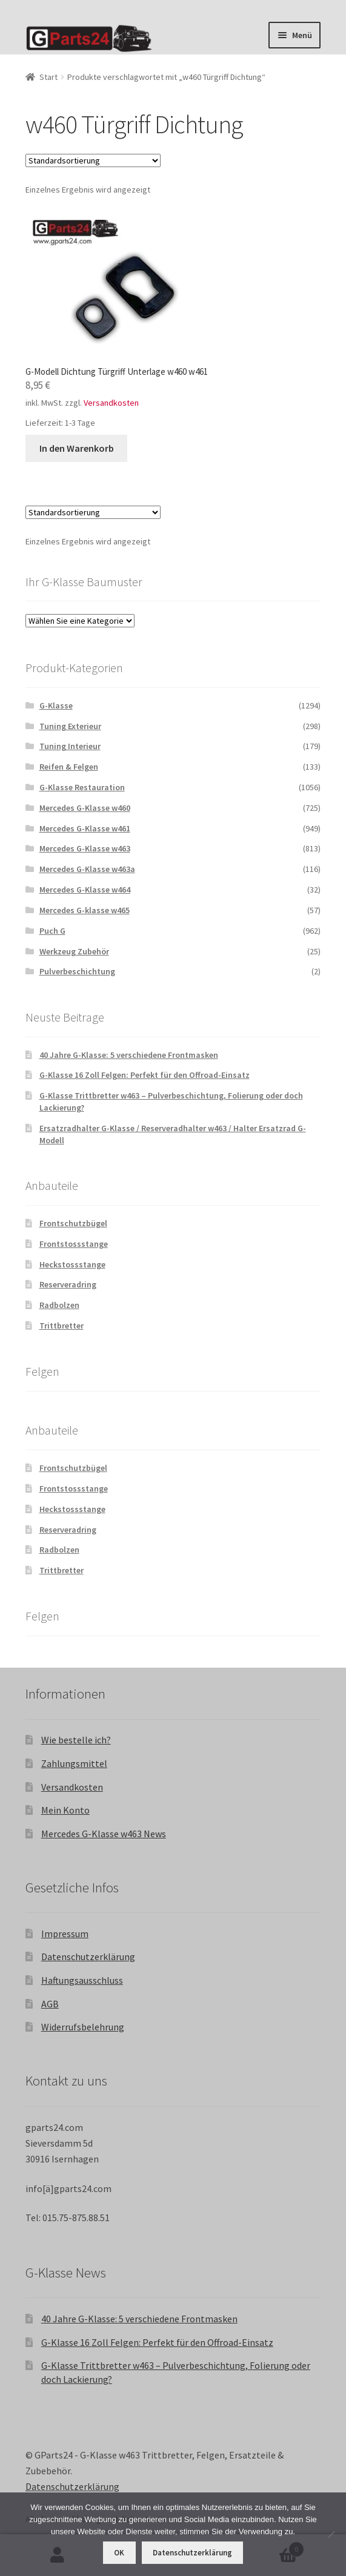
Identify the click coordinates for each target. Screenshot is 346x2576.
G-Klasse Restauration (82, 787)
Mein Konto (65, 1810)
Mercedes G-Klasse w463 (84, 848)
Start (48, 76)
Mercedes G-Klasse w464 (84, 889)
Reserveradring (67, 1284)
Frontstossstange (73, 1243)
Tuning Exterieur (70, 726)
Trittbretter (61, 1325)
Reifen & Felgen (68, 766)
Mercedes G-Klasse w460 (84, 807)
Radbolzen (59, 1305)
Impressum (64, 1933)
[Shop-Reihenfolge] (93, 160)
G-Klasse (56, 705)
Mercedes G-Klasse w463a (87, 869)
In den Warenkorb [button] (76, 448)
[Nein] (331, 2534)
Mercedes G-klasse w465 (84, 910)
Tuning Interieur (70, 746)
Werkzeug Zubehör (74, 951)
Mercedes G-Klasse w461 (84, 828)
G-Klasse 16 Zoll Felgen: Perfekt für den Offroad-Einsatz (144, 1074)
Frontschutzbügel (73, 1223)
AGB (50, 2004)
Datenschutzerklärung (88, 1956)
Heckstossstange (72, 1264)
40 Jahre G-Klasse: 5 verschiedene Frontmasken (128, 1054)
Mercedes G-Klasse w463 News (103, 1834)
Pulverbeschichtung (77, 971)
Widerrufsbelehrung (82, 2027)
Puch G (52, 930)
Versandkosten (111, 402)
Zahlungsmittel (74, 1763)
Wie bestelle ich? (76, 1740)
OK (119, 2553)
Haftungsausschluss (82, 1980)
